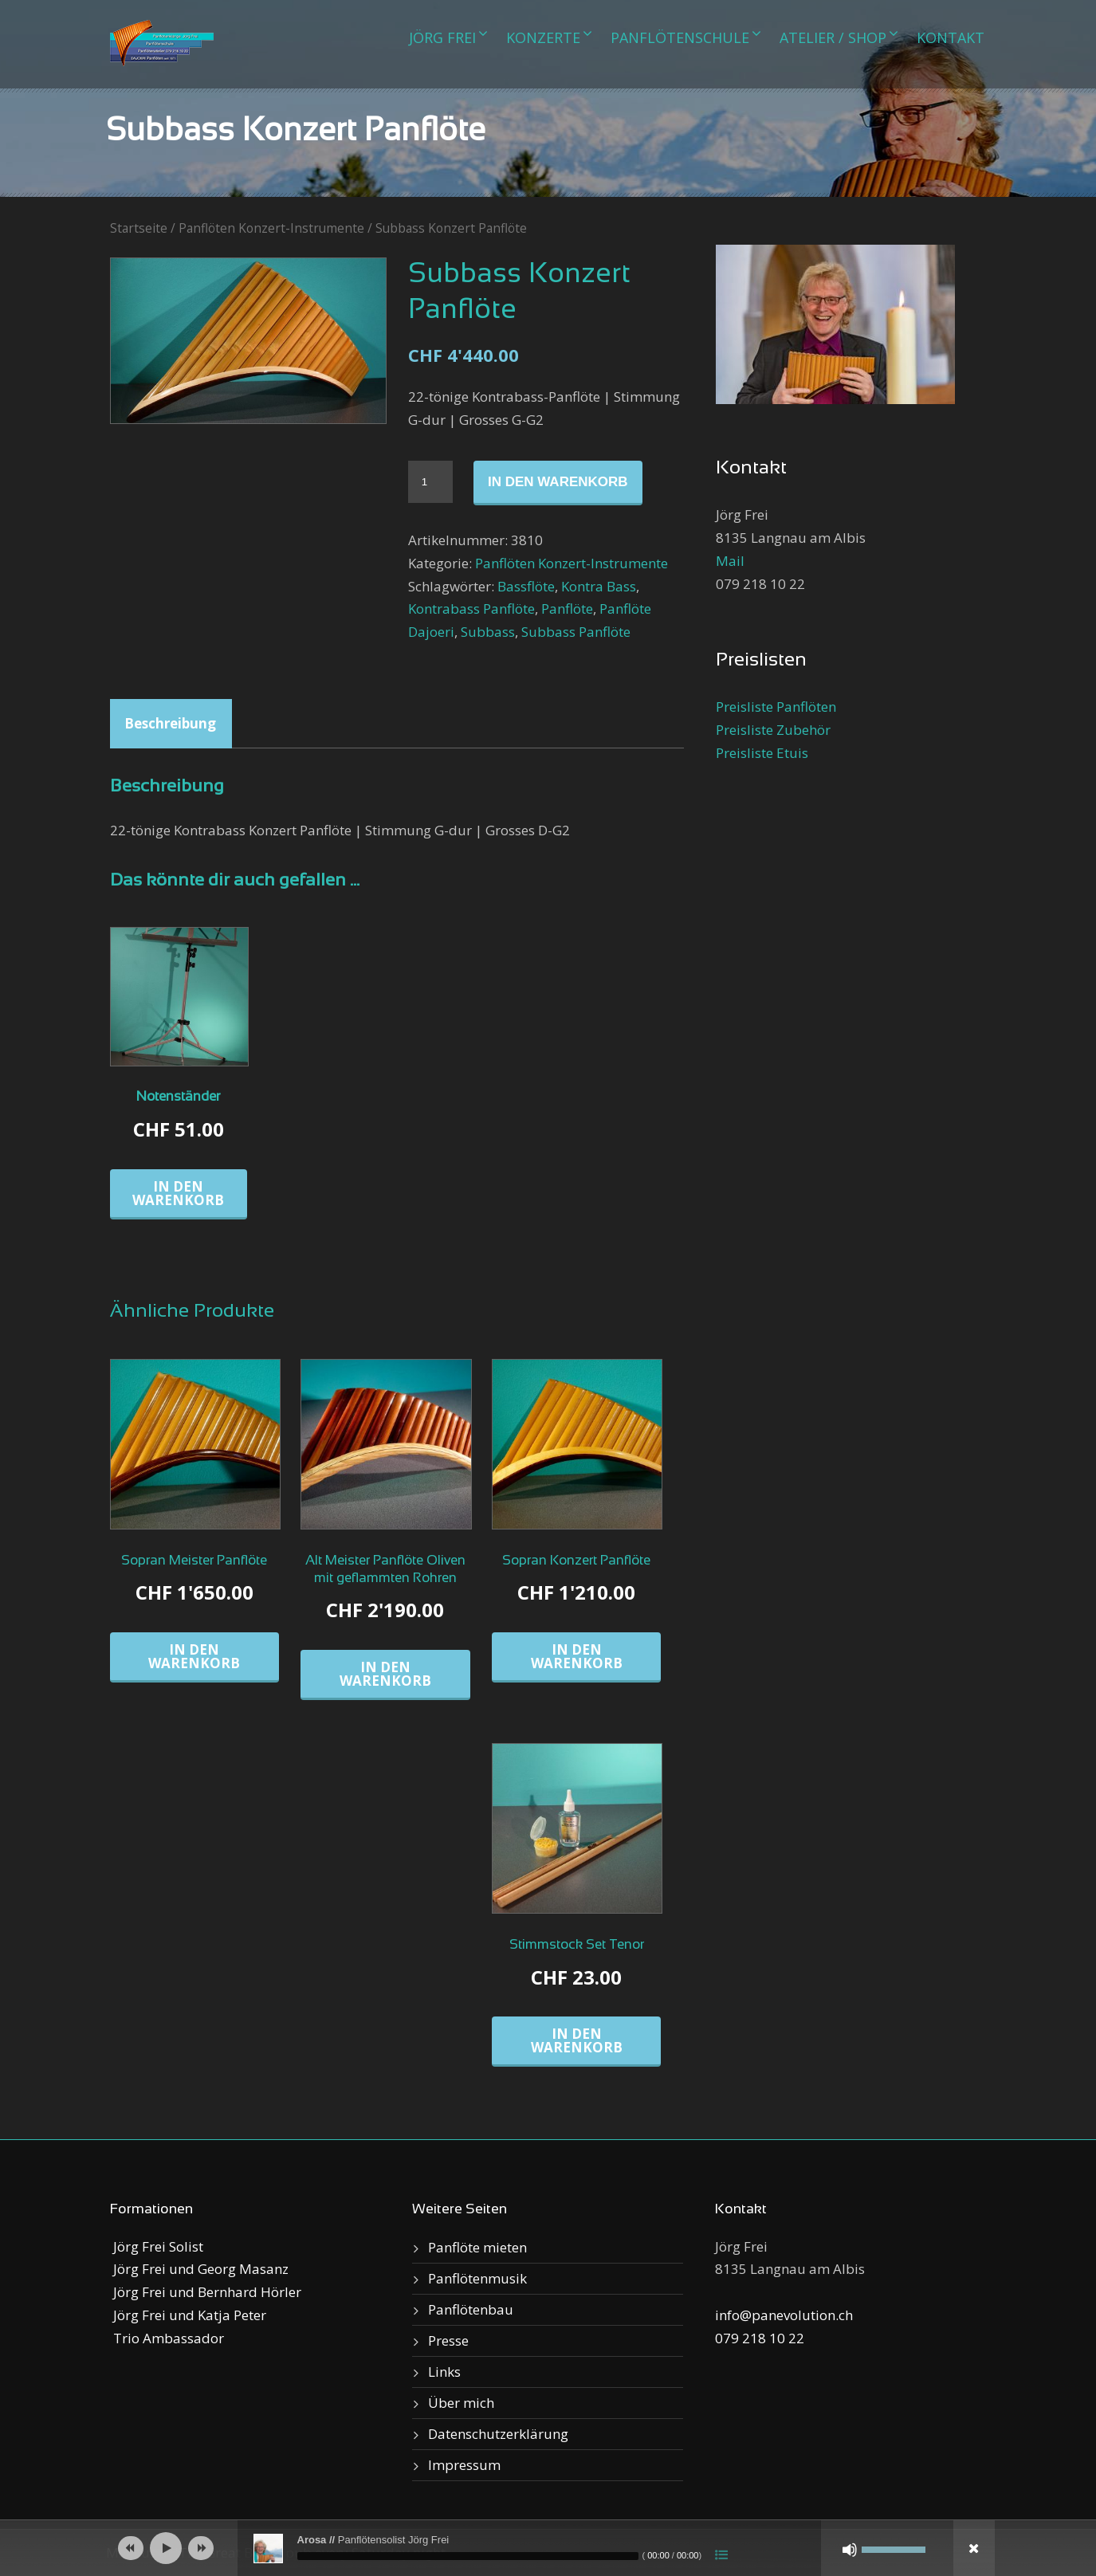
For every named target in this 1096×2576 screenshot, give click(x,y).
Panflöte (567, 608)
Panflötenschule (680, 37)
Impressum (464, 2465)
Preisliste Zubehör (773, 730)
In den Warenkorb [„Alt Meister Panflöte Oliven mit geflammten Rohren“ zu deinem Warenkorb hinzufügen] (385, 1674)
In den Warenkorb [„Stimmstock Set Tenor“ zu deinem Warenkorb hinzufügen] (577, 2040)
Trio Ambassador (167, 2338)
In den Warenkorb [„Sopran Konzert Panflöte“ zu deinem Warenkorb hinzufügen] (577, 1656)
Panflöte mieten (477, 2247)
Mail (730, 561)
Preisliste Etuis (762, 753)
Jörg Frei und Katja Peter (188, 2315)
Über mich (461, 2402)
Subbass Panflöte (575, 631)
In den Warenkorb (558, 481)
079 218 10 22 (759, 2338)
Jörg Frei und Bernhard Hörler (205, 2292)
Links (444, 2371)
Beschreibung (170, 723)
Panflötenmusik (477, 2278)
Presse (448, 2340)
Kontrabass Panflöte (471, 608)
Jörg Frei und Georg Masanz (199, 2269)
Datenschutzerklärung (498, 2434)
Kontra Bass (598, 586)
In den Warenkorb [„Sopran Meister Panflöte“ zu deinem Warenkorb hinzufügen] (194, 1656)
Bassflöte (526, 586)
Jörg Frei (442, 37)
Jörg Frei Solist (156, 2246)
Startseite (138, 228)
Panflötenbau (470, 2309)
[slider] (467, 2556)
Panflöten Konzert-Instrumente (271, 228)
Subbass (488, 631)
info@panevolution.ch (784, 2315)
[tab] (170, 723)
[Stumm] (850, 2550)
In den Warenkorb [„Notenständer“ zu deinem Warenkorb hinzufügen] (178, 1193)
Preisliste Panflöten (776, 706)
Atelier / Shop (833, 37)
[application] (548, 2548)
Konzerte (543, 37)
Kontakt (950, 37)
